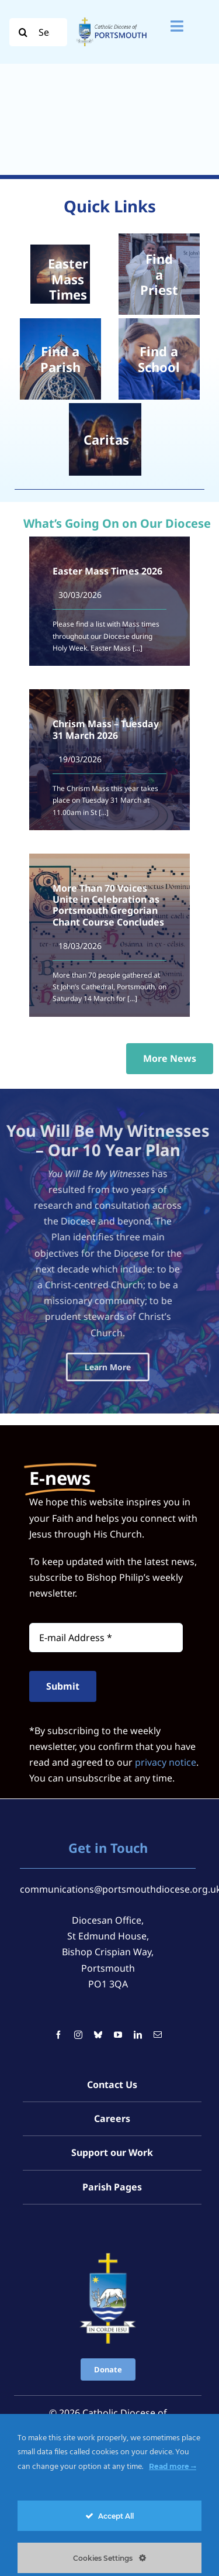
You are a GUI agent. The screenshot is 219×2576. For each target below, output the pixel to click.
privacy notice (165, 1699)
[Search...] (38, 32)
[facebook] (58, 1972)
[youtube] (118, 1972)
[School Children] (159, 359)
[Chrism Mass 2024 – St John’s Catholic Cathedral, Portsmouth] (159, 274)
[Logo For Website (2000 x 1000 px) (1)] (111, 18)
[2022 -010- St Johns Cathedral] (60, 359)
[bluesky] (98, 1972)
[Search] (23, 32)
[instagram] (78, 1972)
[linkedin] (138, 1972)
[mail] (158, 1972)
